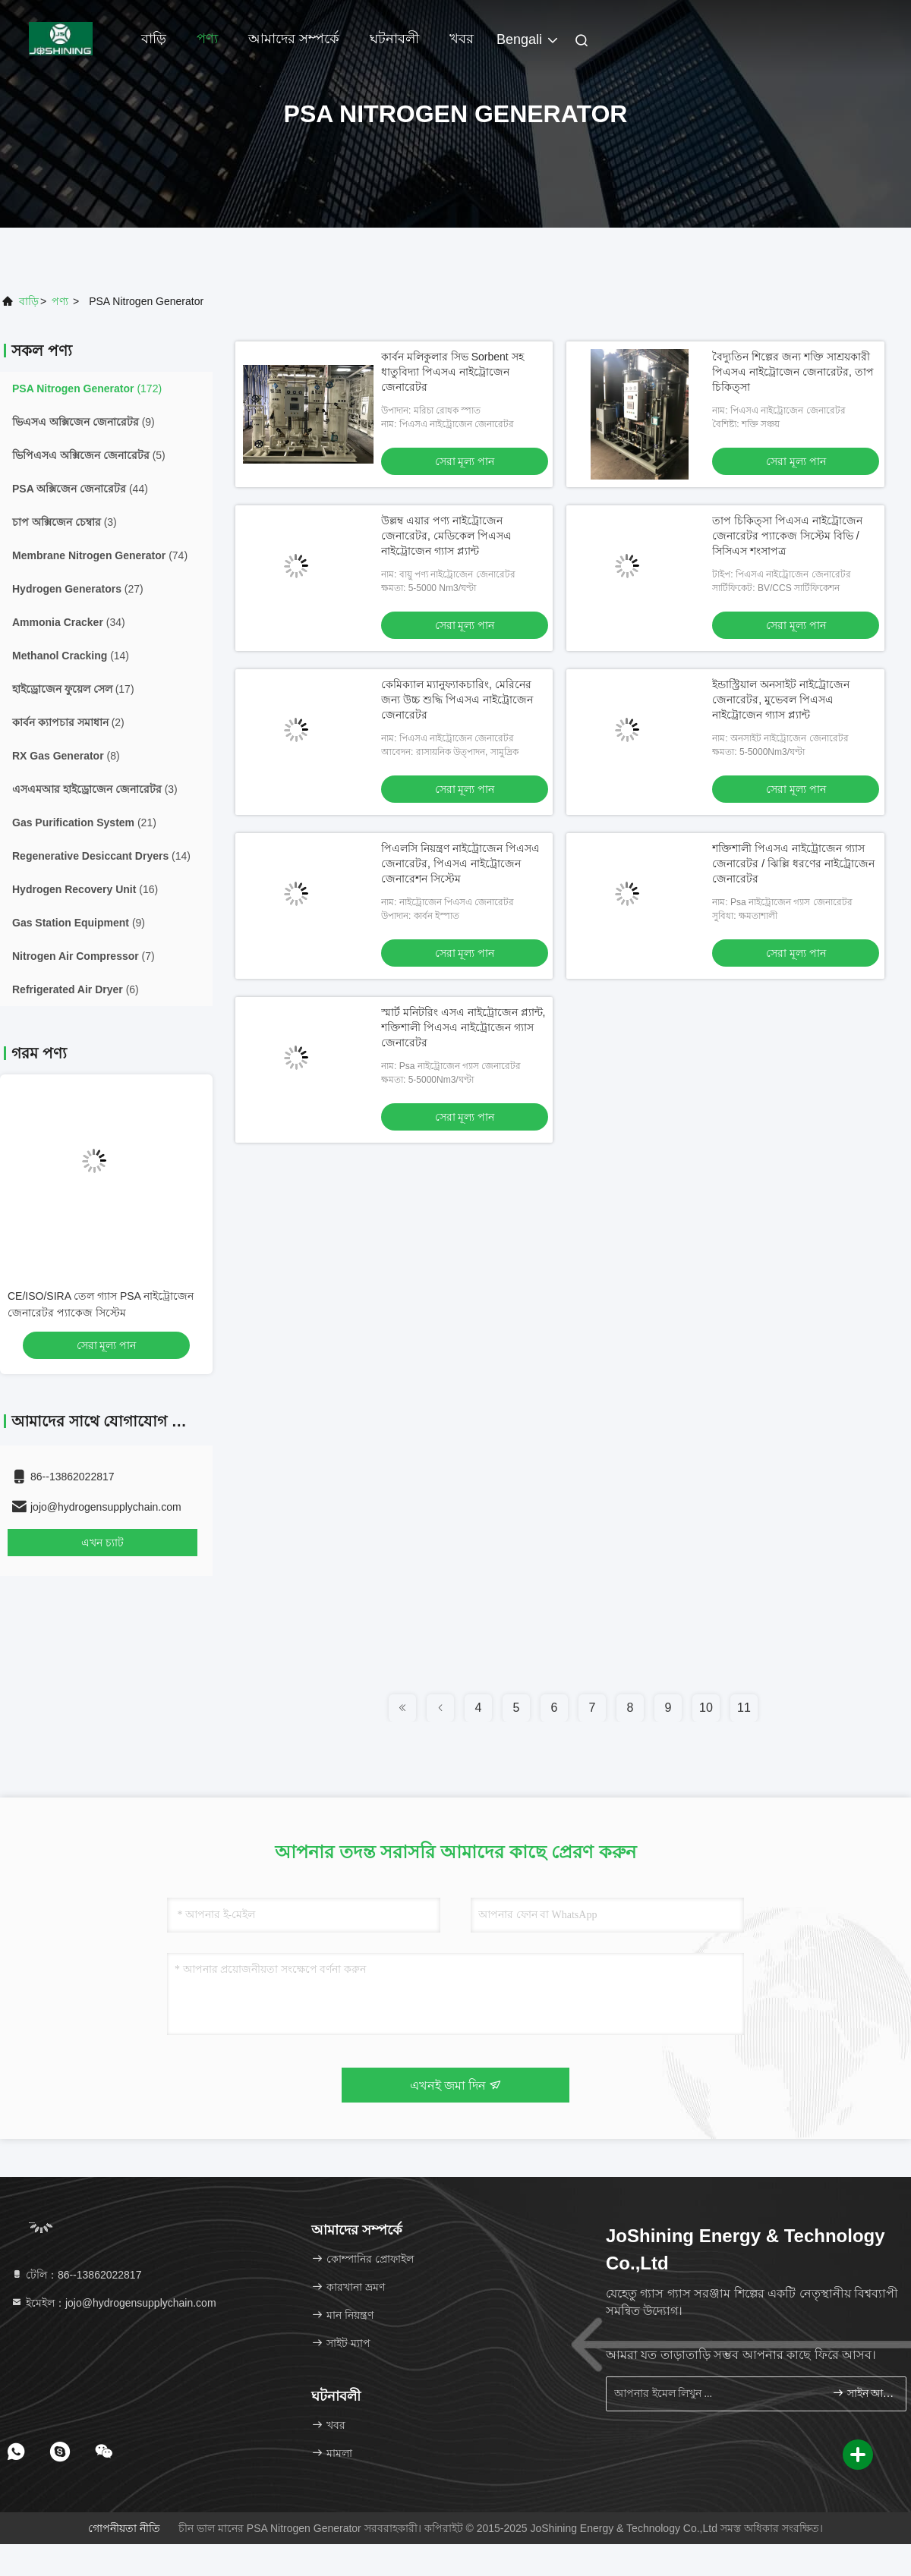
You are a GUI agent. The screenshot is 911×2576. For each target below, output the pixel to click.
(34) (68, 622)
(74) (100, 555)
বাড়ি (153, 38)
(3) (64, 522)
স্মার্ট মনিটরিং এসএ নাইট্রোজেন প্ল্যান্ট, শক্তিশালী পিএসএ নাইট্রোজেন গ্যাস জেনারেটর (463, 1027)
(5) (88, 455)
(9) (83, 422)
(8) (66, 756)
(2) (68, 722)
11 (744, 1707)
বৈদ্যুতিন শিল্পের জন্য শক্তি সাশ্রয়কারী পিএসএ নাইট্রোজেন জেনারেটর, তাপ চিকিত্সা (793, 372)
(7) (83, 956)
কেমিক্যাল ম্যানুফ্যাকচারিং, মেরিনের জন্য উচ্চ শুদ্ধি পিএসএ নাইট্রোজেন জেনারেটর (457, 699)
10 (706, 1707)
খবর (461, 38)
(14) (70, 656)
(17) (73, 689)
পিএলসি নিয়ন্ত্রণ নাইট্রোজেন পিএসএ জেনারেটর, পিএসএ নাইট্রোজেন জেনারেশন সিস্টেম (460, 863)
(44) (80, 489)
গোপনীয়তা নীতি (124, 2528)
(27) (77, 589)
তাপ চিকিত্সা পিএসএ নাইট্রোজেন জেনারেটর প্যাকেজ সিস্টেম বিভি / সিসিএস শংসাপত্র (787, 535)
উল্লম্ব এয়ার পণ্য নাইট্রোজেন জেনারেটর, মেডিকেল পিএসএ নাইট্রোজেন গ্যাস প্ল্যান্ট (446, 535)
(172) (87, 388)
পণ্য (207, 38)
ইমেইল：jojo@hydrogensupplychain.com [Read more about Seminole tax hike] (113, 2303)
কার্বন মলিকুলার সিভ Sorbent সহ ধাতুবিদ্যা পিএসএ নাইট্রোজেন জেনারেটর (452, 372)
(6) (75, 989)
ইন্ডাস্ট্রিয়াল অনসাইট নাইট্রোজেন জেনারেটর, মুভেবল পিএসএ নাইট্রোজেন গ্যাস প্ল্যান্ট (781, 699)
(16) (85, 889)
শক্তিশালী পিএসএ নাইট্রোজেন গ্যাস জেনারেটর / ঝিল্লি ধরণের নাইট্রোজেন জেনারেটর (793, 863)
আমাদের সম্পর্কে (293, 38)
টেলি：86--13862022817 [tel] (76, 2275)
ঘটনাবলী (394, 38)
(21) (84, 822)
